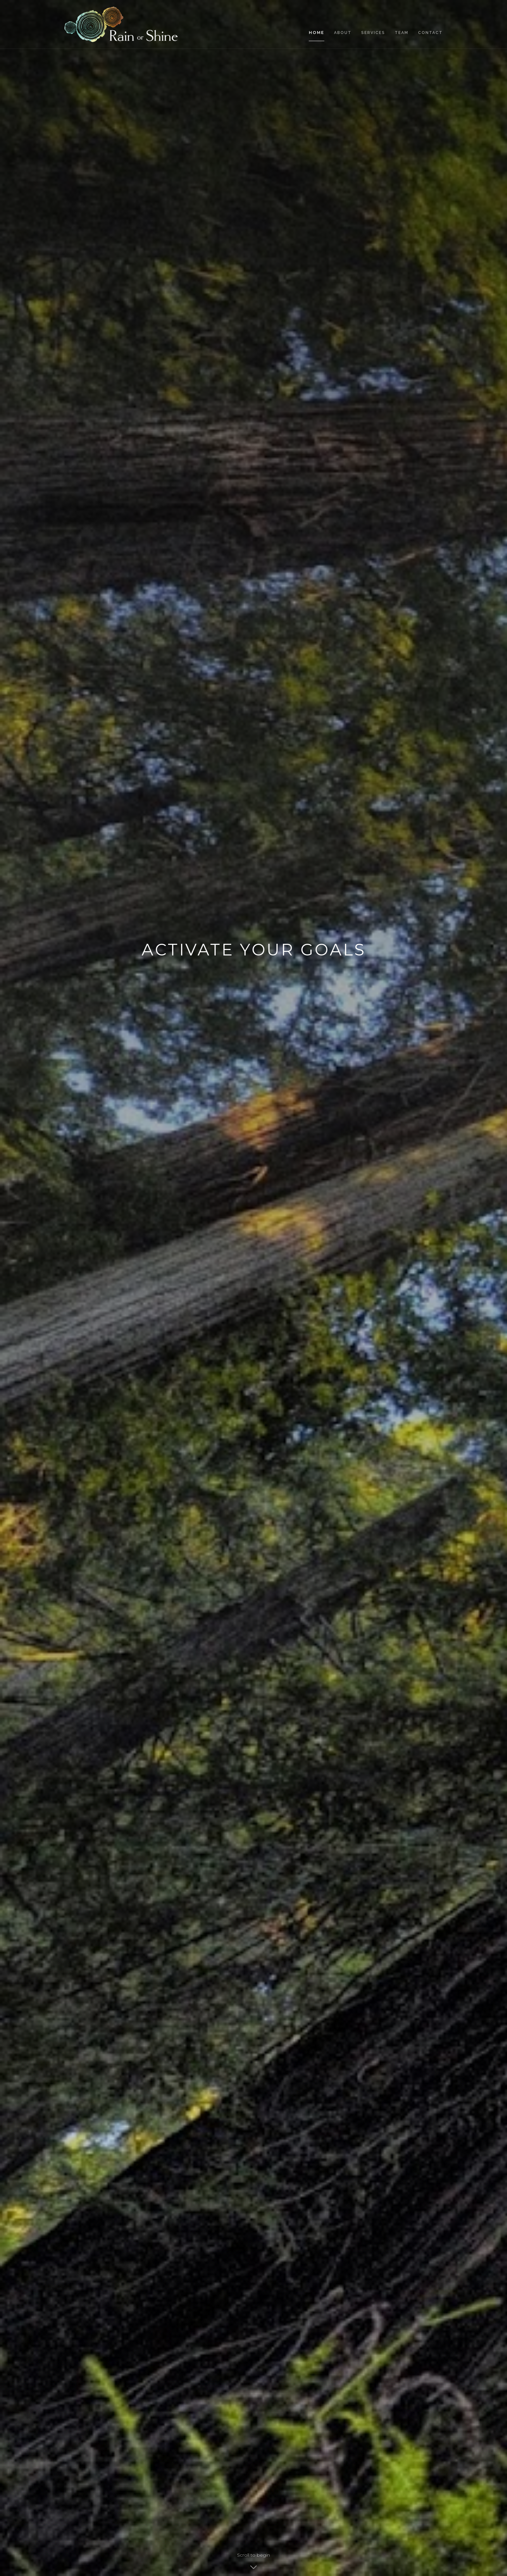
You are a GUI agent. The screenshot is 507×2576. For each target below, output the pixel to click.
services (373, 32)
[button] (463, 1288)
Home (316, 32)
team (401, 32)
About (342, 32)
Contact (430, 32)
